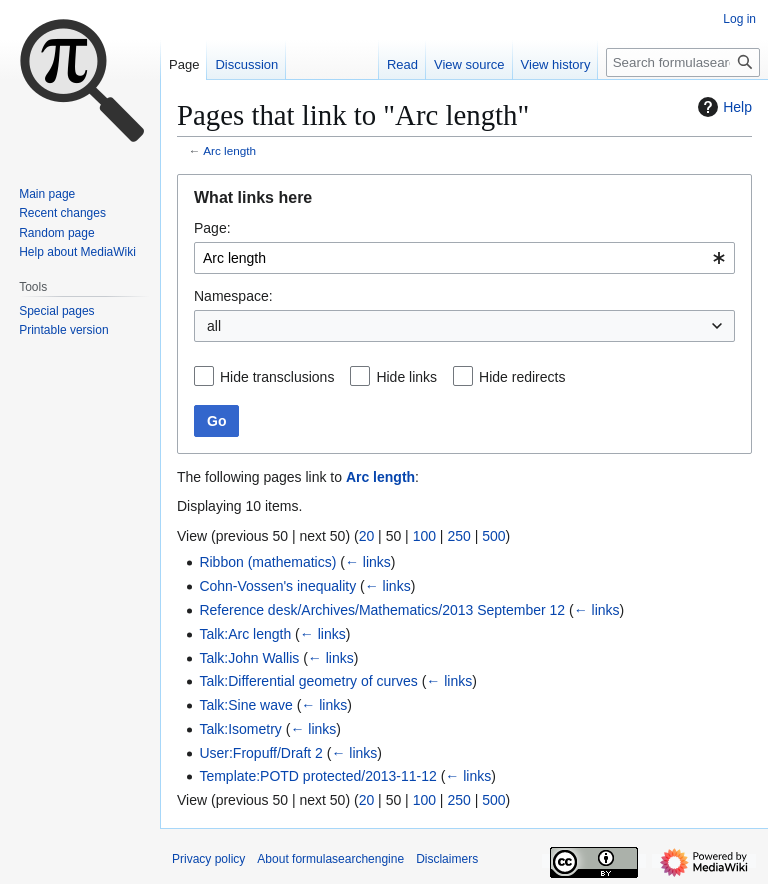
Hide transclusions (277, 377)
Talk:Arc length (245, 634)
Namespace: (233, 296)
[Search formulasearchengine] (683, 62)
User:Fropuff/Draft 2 (260, 753)
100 (424, 536)
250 (458, 536)
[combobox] (464, 258)
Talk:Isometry (240, 729)
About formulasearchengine (330, 859)
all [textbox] (214, 326)
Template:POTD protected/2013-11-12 (317, 776)
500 (493, 536)
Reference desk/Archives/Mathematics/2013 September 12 (382, 610)
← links (368, 562)
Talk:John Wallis (249, 658)
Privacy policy (208, 859)
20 (367, 536)
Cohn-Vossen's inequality (277, 586)
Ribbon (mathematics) (267, 562)
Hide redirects (522, 377)
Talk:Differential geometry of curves (308, 681)
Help (722, 107)
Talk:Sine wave (245, 705)
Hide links (406, 377)
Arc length (229, 150)
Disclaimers (447, 859)
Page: (212, 228)
